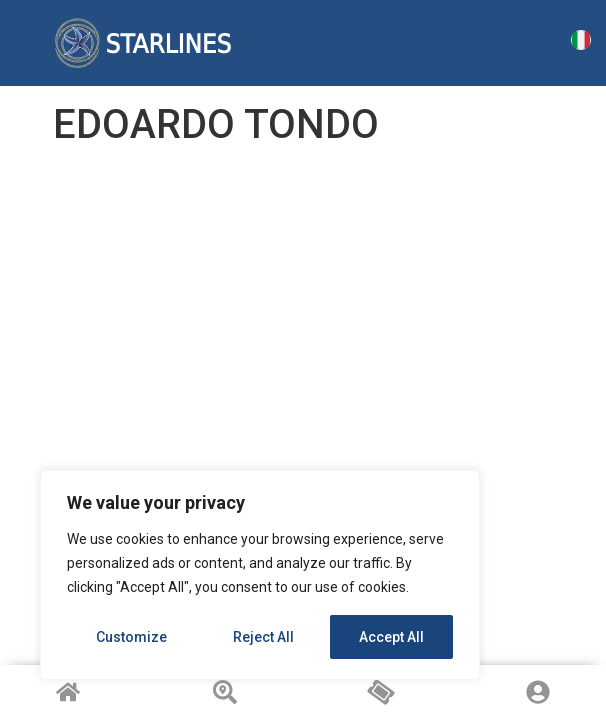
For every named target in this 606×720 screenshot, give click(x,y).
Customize (131, 637)
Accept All (391, 637)
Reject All (263, 637)
